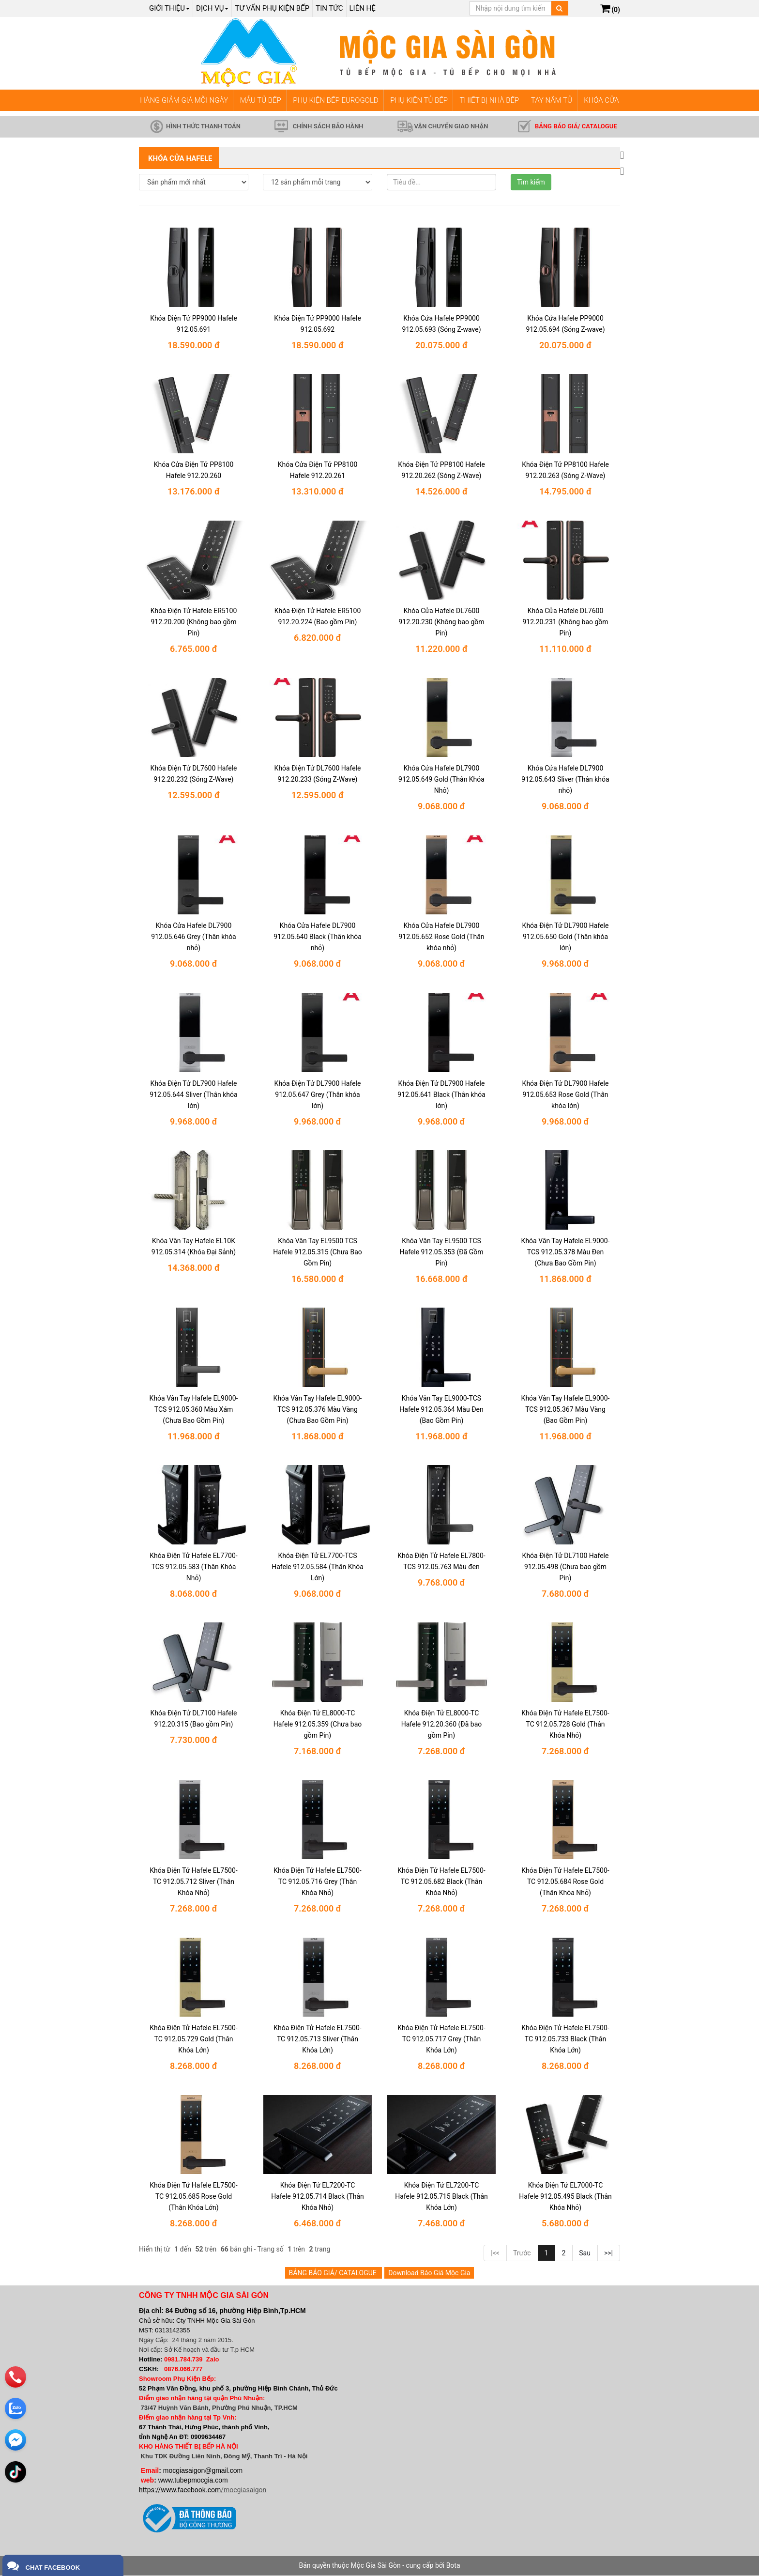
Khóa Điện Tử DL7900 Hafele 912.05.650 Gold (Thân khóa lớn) (565, 937)
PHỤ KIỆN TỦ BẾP (419, 100)
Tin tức (329, 8)
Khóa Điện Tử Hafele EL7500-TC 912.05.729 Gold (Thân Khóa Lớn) (193, 2039)
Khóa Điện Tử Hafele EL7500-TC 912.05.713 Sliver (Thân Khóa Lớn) (317, 2039)
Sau (585, 2253)
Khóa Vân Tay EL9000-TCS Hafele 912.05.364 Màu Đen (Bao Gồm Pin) (441, 1409)
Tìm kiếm (531, 182)
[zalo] (15, 2408)
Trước (522, 2253)
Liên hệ (362, 8)
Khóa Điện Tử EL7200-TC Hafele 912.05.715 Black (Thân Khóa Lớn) (441, 2197)
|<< (495, 2253)
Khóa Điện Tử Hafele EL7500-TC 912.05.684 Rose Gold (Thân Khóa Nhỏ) (565, 1882)
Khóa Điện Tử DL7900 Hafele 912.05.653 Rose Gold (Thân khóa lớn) (565, 1095)
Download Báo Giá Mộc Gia (429, 2273)
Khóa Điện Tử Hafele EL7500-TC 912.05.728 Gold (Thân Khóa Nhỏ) (565, 1725)
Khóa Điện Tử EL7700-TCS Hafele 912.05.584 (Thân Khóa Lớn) (318, 1567)
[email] (15, 2439)
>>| (608, 2253)
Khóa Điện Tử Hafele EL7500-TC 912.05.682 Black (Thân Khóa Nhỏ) (441, 1882)
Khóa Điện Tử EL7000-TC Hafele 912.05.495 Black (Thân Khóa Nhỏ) (565, 2197)
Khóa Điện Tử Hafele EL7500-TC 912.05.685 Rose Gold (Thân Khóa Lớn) (193, 2197)
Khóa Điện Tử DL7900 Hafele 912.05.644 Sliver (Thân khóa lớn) (193, 1095)
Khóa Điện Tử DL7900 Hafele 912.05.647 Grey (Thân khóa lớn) (317, 1095)
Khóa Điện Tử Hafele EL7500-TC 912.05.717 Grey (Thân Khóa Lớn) (441, 2039)
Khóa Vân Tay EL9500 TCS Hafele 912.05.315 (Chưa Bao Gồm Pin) (317, 1252)
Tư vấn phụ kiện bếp (272, 8)
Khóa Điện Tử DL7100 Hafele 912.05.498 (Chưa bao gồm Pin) (565, 1567)
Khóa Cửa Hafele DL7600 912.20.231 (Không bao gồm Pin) (565, 622)
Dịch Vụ (212, 8)
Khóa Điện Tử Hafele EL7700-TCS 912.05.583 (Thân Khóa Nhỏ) (193, 1567)
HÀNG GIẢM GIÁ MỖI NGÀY (184, 100)
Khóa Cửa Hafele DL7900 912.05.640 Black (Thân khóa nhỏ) (317, 937)
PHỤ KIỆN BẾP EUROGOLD (336, 100)
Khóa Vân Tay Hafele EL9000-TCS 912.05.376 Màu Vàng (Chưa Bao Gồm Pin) (317, 1409)
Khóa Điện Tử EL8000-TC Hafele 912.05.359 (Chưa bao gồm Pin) (317, 1725)
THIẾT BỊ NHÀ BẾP (489, 100)
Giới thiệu (169, 8)
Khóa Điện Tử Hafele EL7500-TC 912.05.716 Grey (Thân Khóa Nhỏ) (317, 1882)
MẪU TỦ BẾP (260, 100)
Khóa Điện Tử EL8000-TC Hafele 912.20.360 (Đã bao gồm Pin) (441, 1725)
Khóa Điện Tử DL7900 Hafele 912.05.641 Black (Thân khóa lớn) (441, 1095)
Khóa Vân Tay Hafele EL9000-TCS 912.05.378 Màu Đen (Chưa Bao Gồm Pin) (565, 1252)
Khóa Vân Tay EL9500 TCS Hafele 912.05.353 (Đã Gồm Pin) (442, 1252)
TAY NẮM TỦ (551, 100)
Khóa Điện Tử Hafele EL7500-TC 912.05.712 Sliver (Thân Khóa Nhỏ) (193, 1882)
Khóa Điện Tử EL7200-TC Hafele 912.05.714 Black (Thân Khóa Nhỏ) (317, 2197)
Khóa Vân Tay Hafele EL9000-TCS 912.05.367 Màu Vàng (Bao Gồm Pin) (565, 1409)
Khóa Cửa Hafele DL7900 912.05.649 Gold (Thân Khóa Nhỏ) (441, 780)
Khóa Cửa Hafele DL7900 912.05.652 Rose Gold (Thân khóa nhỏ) (441, 937)
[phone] (15, 2376)
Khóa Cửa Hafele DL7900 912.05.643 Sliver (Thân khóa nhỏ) (565, 780)
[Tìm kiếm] (559, 8)
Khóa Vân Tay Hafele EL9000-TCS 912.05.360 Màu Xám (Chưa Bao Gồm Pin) (194, 1409)
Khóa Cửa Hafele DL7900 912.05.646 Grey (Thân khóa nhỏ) (193, 937)
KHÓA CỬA (601, 100)
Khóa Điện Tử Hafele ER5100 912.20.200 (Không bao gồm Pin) (194, 622)
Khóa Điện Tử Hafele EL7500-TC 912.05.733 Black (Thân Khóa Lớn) (565, 2039)
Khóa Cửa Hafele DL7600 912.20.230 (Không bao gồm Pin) (441, 622)
